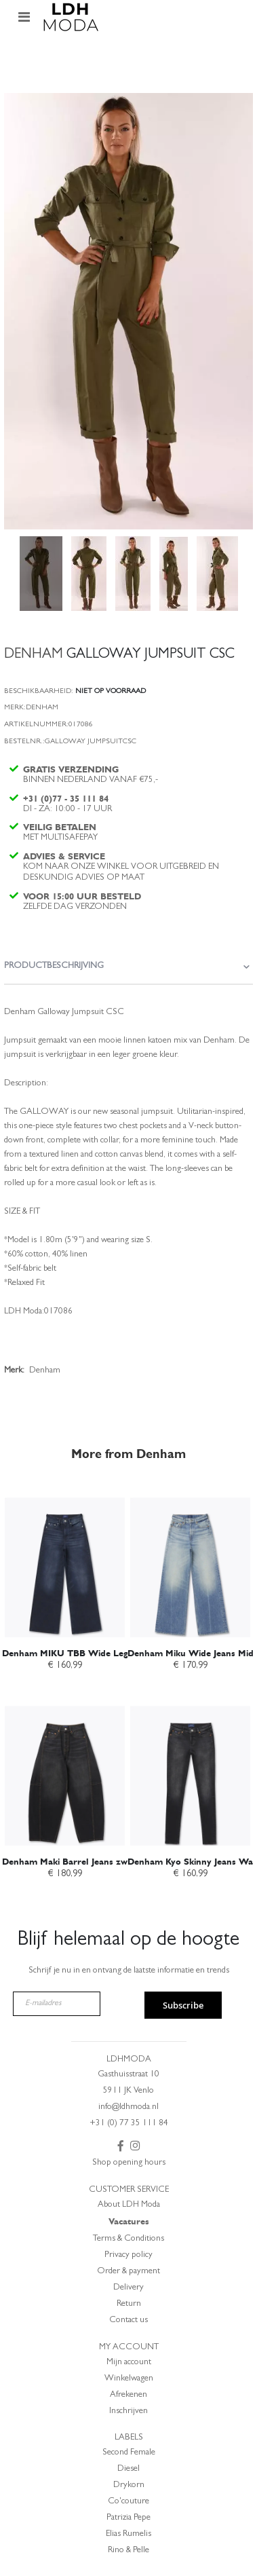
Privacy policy (128, 2255)
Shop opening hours (128, 2163)
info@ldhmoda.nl (128, 2107)
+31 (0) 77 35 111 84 (129, 2123)
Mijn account (128, 2362)
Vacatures (128, 2221)
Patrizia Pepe (128, 2518)
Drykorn (128, 2485)
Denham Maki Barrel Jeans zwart (71, 1861)
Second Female (128, 2452)
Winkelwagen (128, 2378)
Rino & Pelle (128, 2550)
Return (129, 2304)
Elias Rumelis (128, 2534)
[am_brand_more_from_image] (64, 1560)
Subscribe (183, 2005)
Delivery (128, 2287)
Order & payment (128, 2271)
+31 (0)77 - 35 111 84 (65, 799)
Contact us (128, 2320)
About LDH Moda (129, 2205)
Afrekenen (128, 2395)
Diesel (128, 2469)
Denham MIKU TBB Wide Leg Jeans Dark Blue (99, 1653)
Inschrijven (128, 2411)
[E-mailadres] (56, 2004)
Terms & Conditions (128, 2239)
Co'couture (128, 2501)
